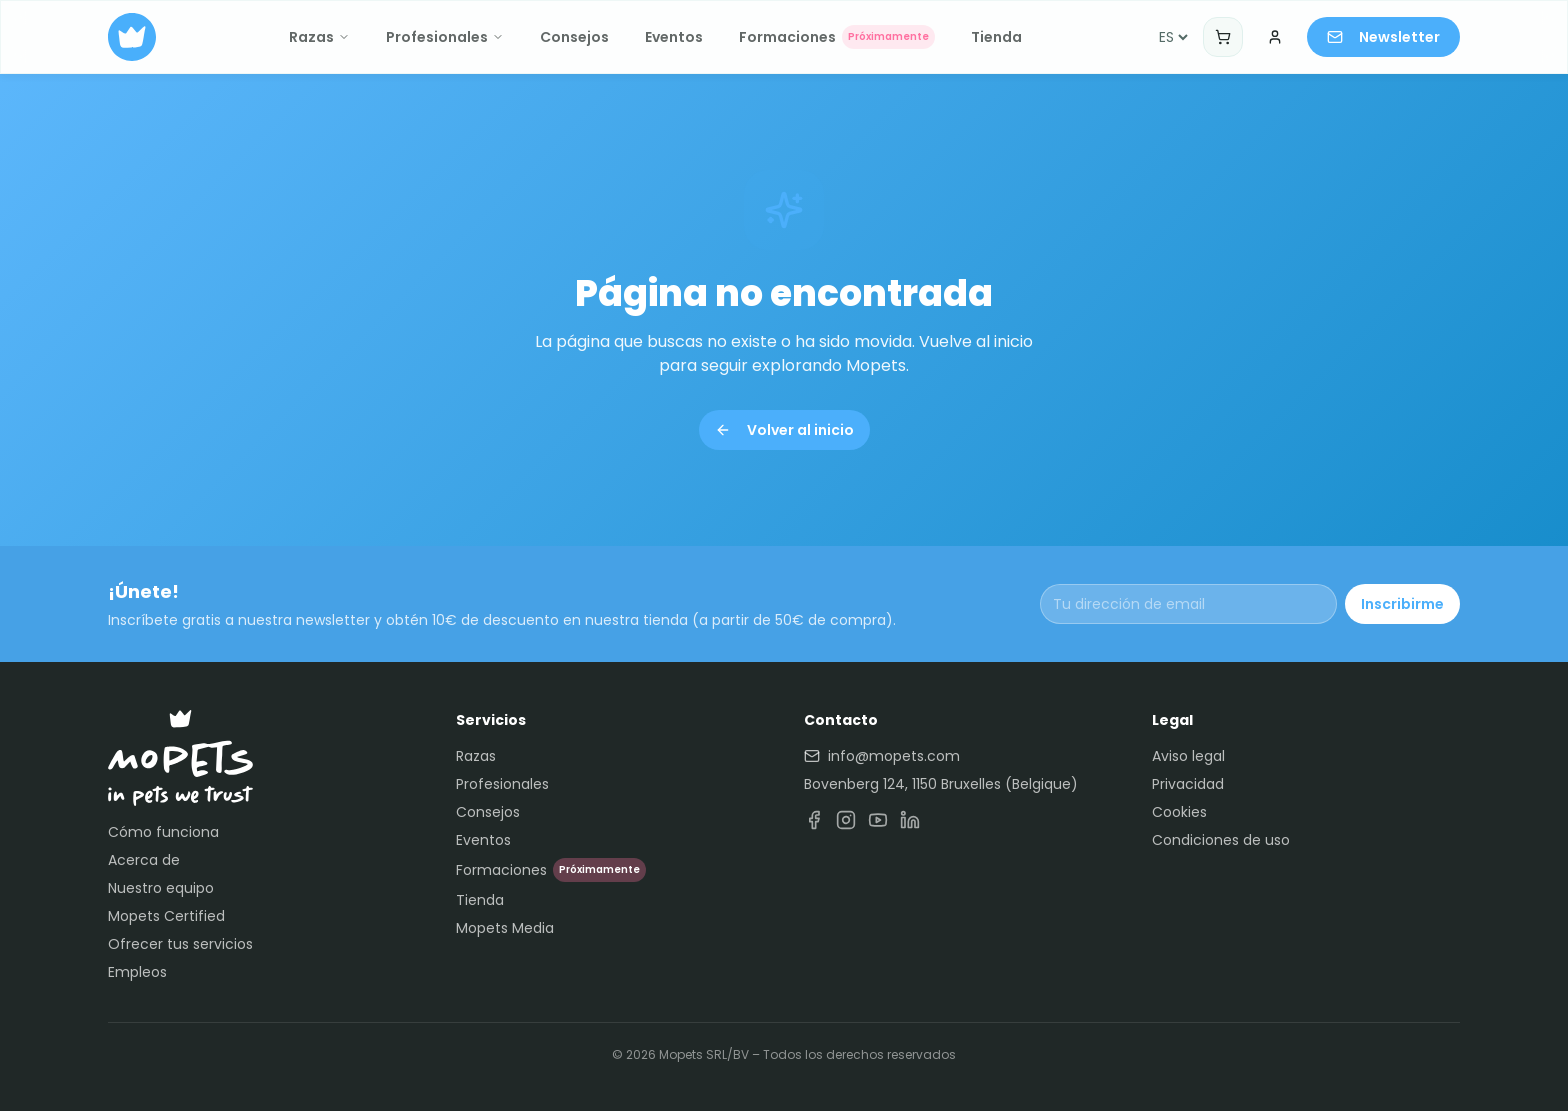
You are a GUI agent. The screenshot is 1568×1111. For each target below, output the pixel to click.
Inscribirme (1402, 604)
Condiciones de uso (1221, 840)
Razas (319, 37)
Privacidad (1188, 784)
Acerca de (144, 860)
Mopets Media (505, 928)
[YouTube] (878, 820)
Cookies (1179, 812)
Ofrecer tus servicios (180, 944)
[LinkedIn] (910, 820)
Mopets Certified (166, 916)
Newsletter (1383, 37)
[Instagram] (846, 820)
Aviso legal (1188, 756)
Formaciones (837, 37)
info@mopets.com (882, 756)
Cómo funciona (163, 832)
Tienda (996, 37)
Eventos (674, 37)
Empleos (137, 972)
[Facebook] (814, 820)
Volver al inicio (784, 430)
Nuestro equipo (161, 888)
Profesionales (445, 37)
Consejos (574, 37)
